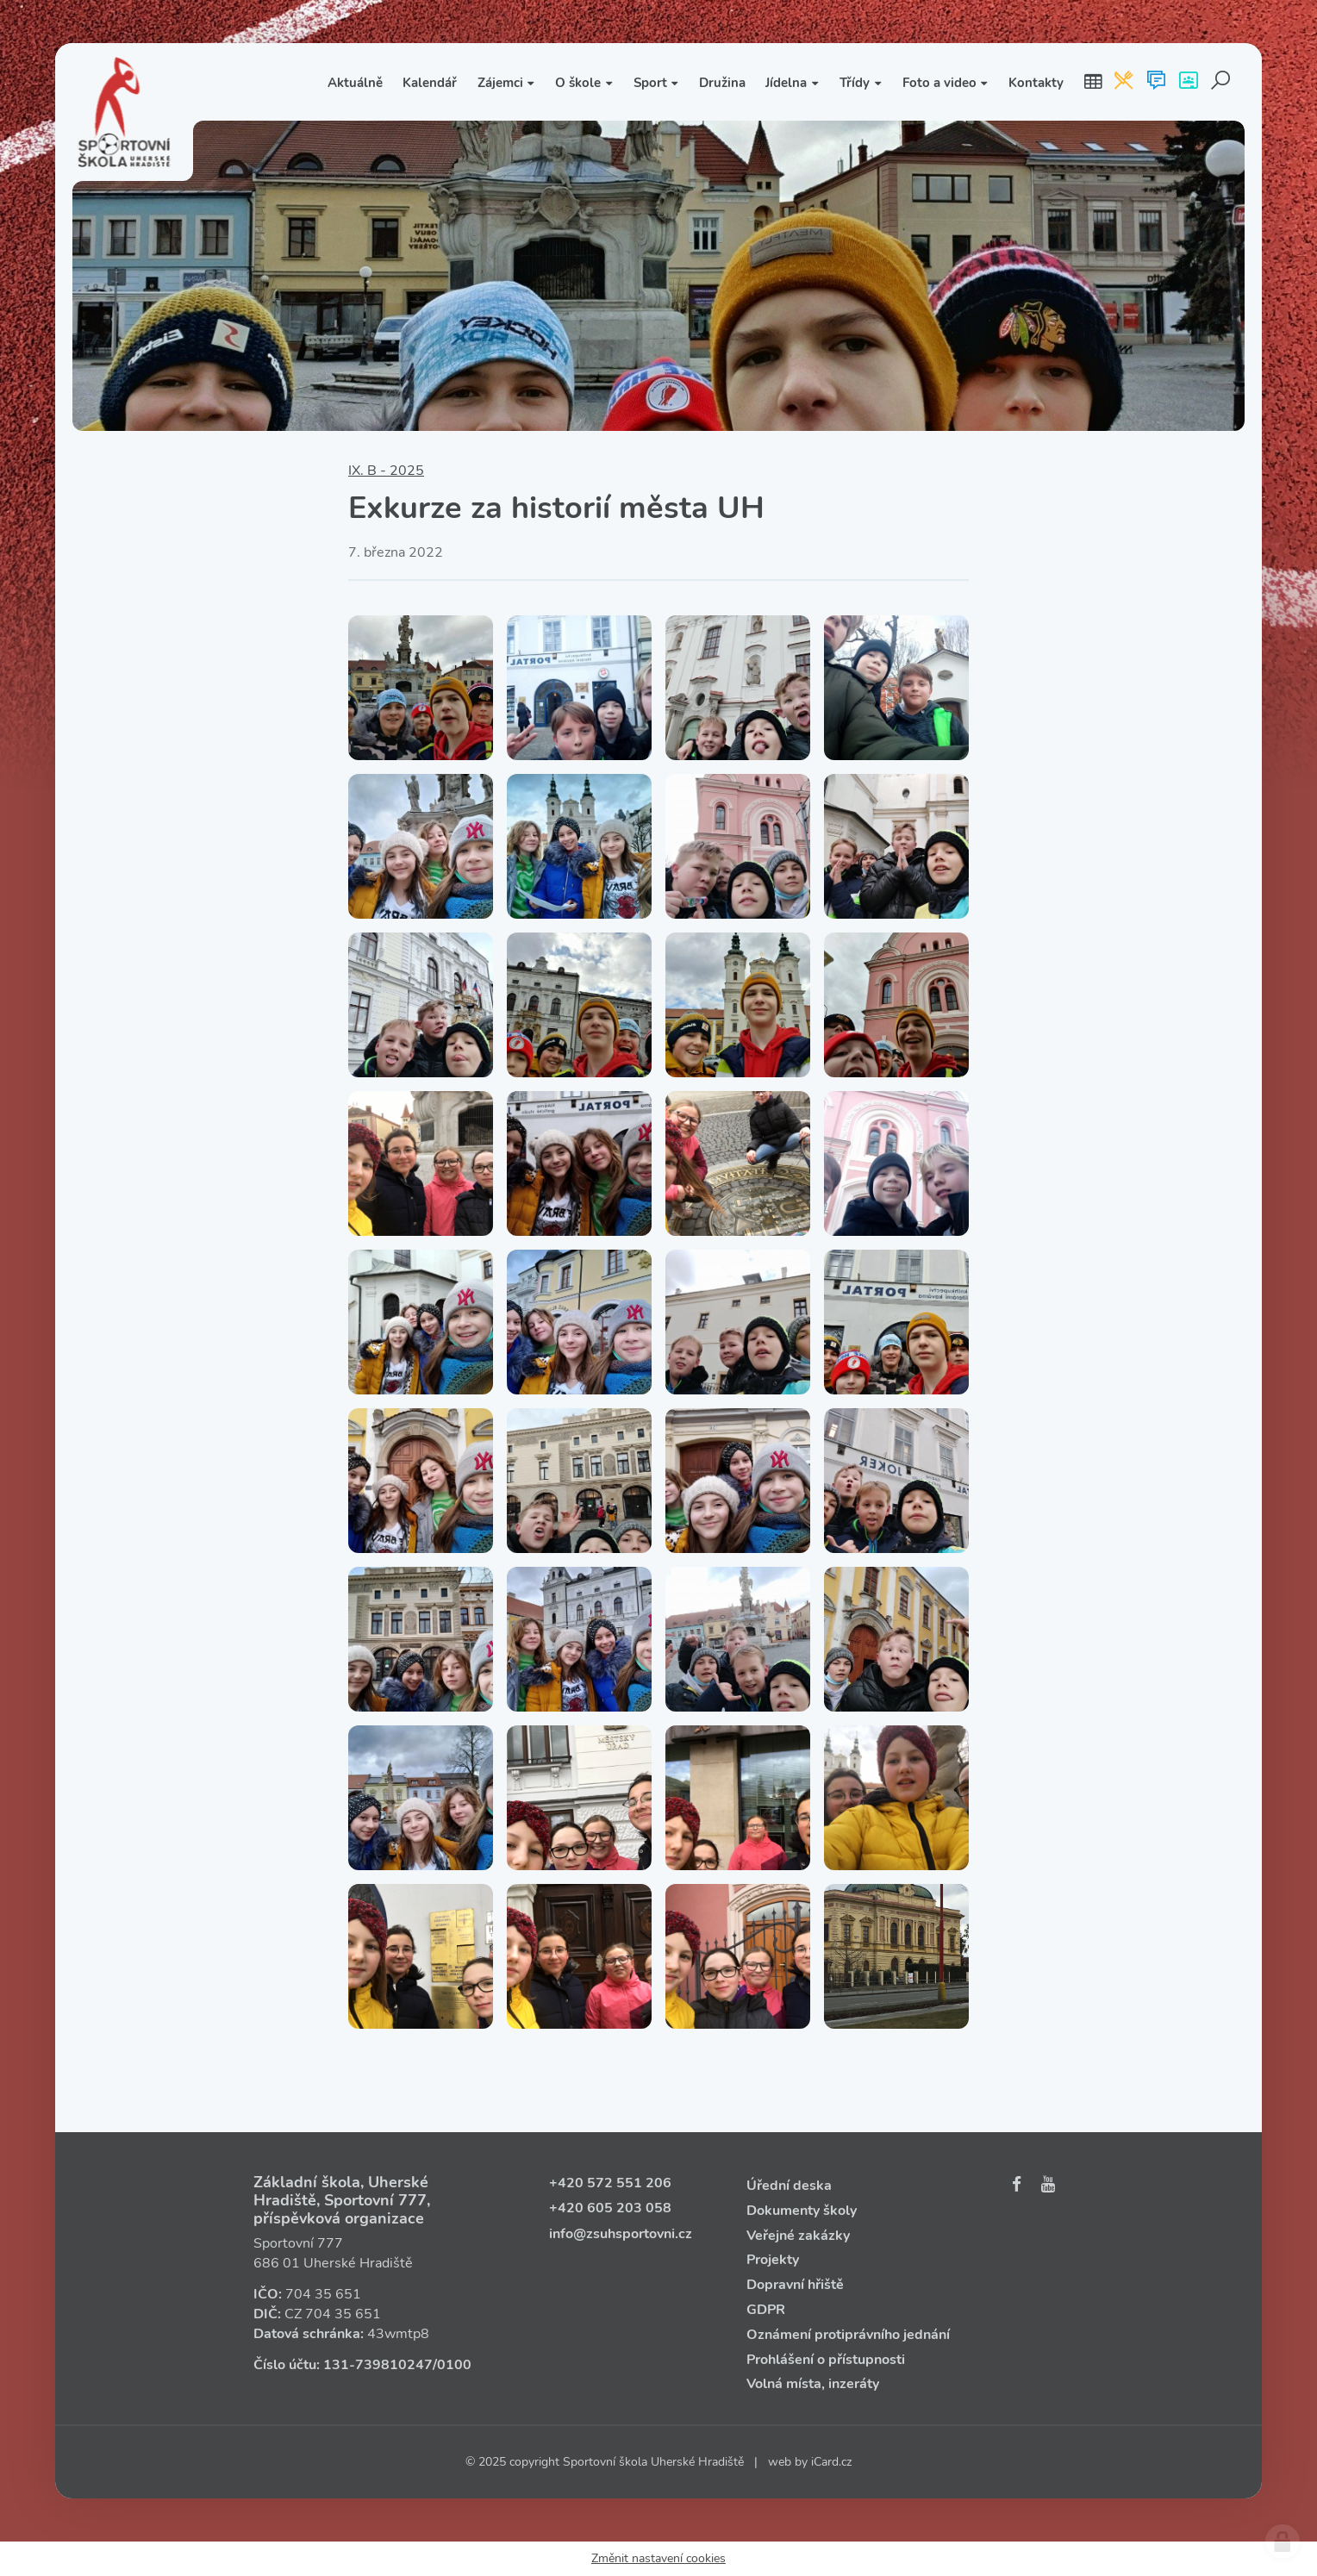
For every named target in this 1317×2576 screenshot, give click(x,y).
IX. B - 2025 (386, 470)
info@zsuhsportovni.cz (620, 2233)
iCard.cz (831, 2462)
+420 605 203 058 (610, 2208)
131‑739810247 (378, 2364)
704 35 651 (323, 2294)
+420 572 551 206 (610, 2183)
